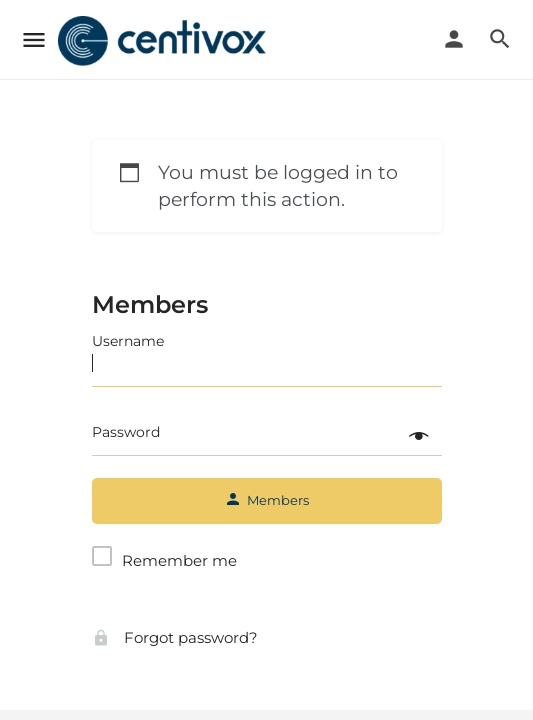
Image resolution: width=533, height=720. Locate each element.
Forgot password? (175, 637)
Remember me (179, 560)
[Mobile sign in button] (454, 39)
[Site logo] (164, 41)
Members (150, 304)
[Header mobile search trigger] (500, 39)
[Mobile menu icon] (34, 40)
